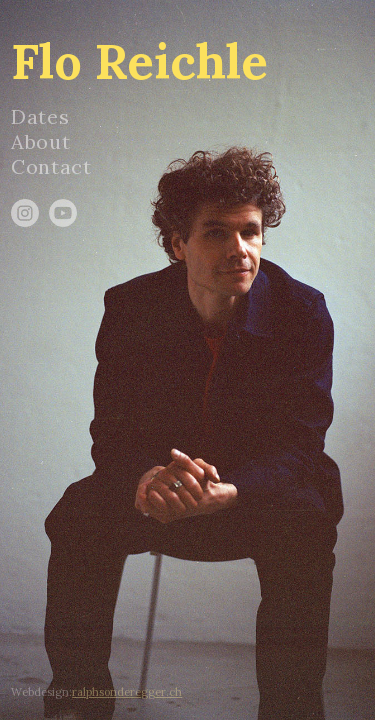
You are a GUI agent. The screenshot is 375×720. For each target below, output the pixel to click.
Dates (40, 116)
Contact (51, 166)
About (40, 141)
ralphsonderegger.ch (127, 692)
